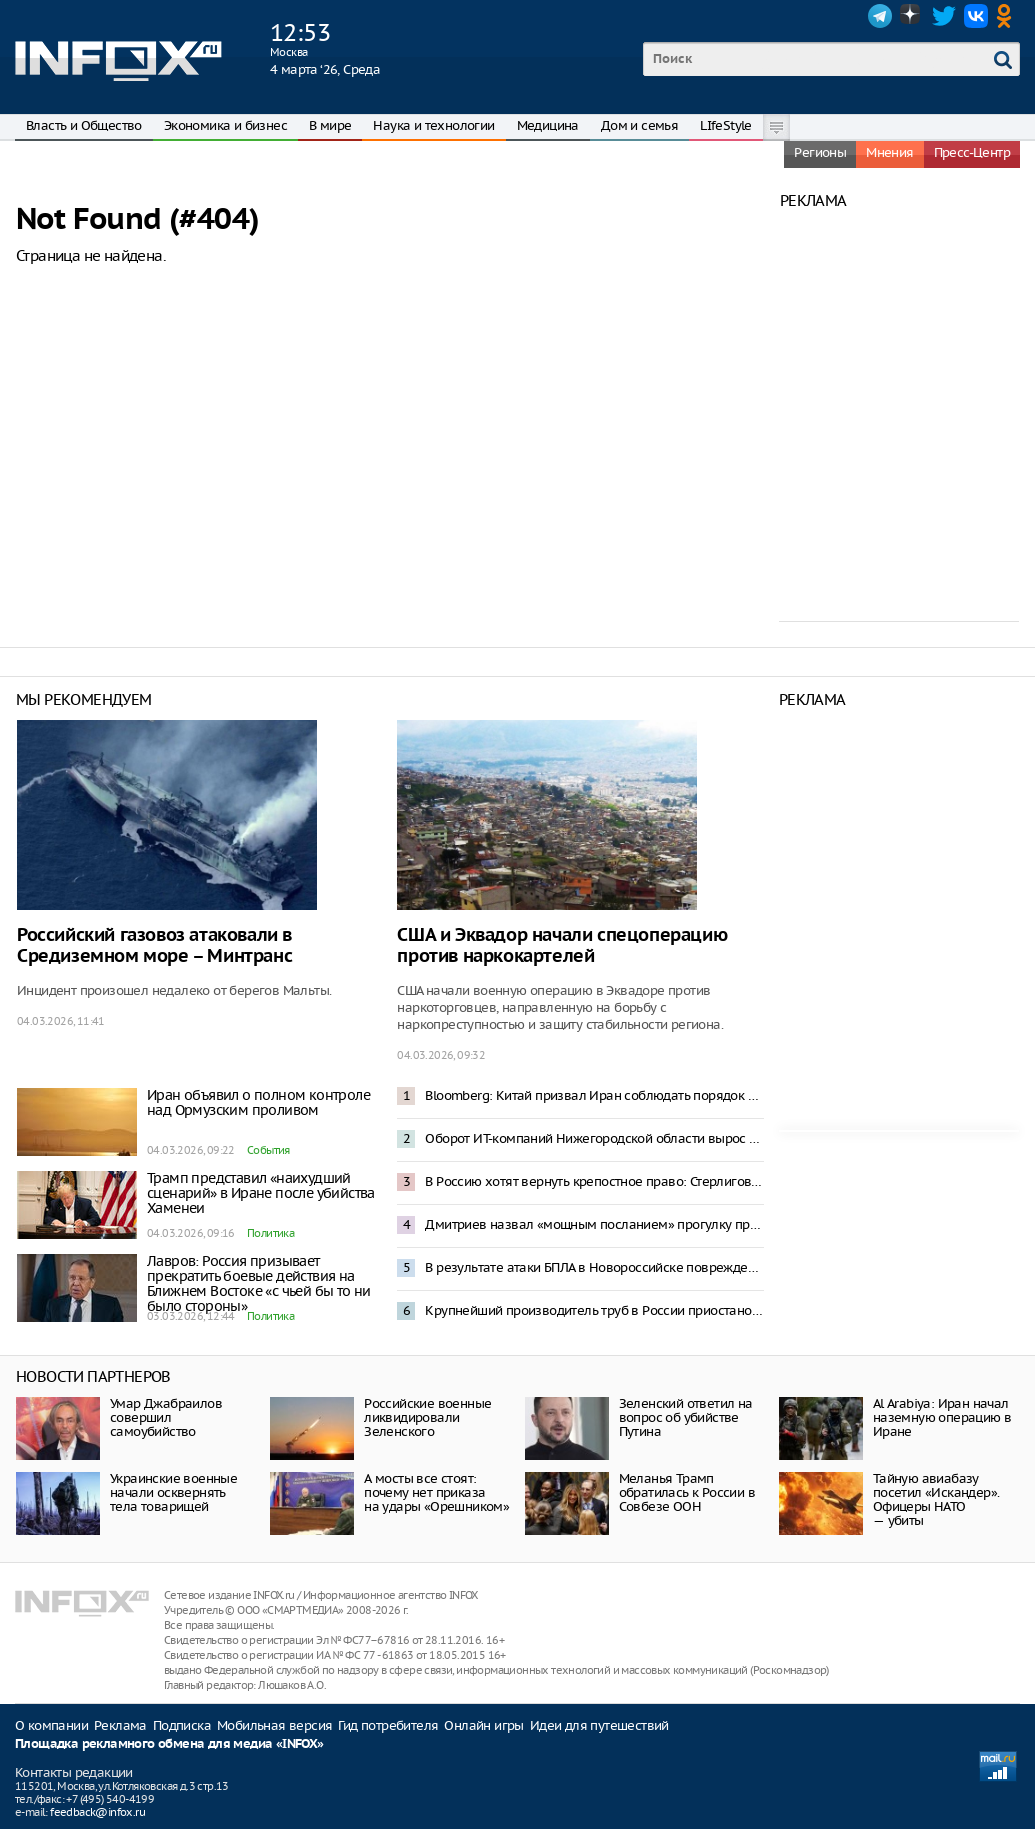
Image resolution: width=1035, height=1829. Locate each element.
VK (976, 16)
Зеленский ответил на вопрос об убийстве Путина (686, 1417)
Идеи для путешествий (599, 1725)
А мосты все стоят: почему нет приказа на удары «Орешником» (436, 1492)
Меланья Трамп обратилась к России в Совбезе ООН (687, 1492)
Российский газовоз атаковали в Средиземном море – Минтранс (154, 946)
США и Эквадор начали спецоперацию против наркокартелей (562, 946)
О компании (51, 1725)
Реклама (120, 1725)
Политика (270, 1233)
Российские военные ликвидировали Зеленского (427, 1417)
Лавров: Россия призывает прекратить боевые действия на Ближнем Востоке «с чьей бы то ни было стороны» (259, 1283)
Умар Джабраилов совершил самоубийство (166, 1417)
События (268, 1150)
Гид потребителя (388, 1725)
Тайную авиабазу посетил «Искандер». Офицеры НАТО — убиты (936, 1499)
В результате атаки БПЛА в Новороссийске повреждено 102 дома (594, 1267)
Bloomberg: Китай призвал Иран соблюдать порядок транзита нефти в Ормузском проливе (594, 1095)
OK (1008, 16)
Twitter (944, 16)
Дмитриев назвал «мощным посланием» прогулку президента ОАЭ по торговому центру (594, 1224)
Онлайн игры (483, 1725)
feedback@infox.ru (97, 1812)
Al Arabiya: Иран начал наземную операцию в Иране (942, 1417)
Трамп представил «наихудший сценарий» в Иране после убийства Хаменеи (261, 1193)
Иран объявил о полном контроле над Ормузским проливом (258, 1102)
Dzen (912, 16)
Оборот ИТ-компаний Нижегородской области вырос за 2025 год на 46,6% (594, 1138)
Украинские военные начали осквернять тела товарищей (173, 1492)
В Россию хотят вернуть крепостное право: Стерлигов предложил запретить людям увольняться (594, 1181)
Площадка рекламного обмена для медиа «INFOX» (169, 1744)
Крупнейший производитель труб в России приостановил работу (594, 1310)
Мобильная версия (274, 1725)
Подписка (182, 1725)
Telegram (880, 16)
